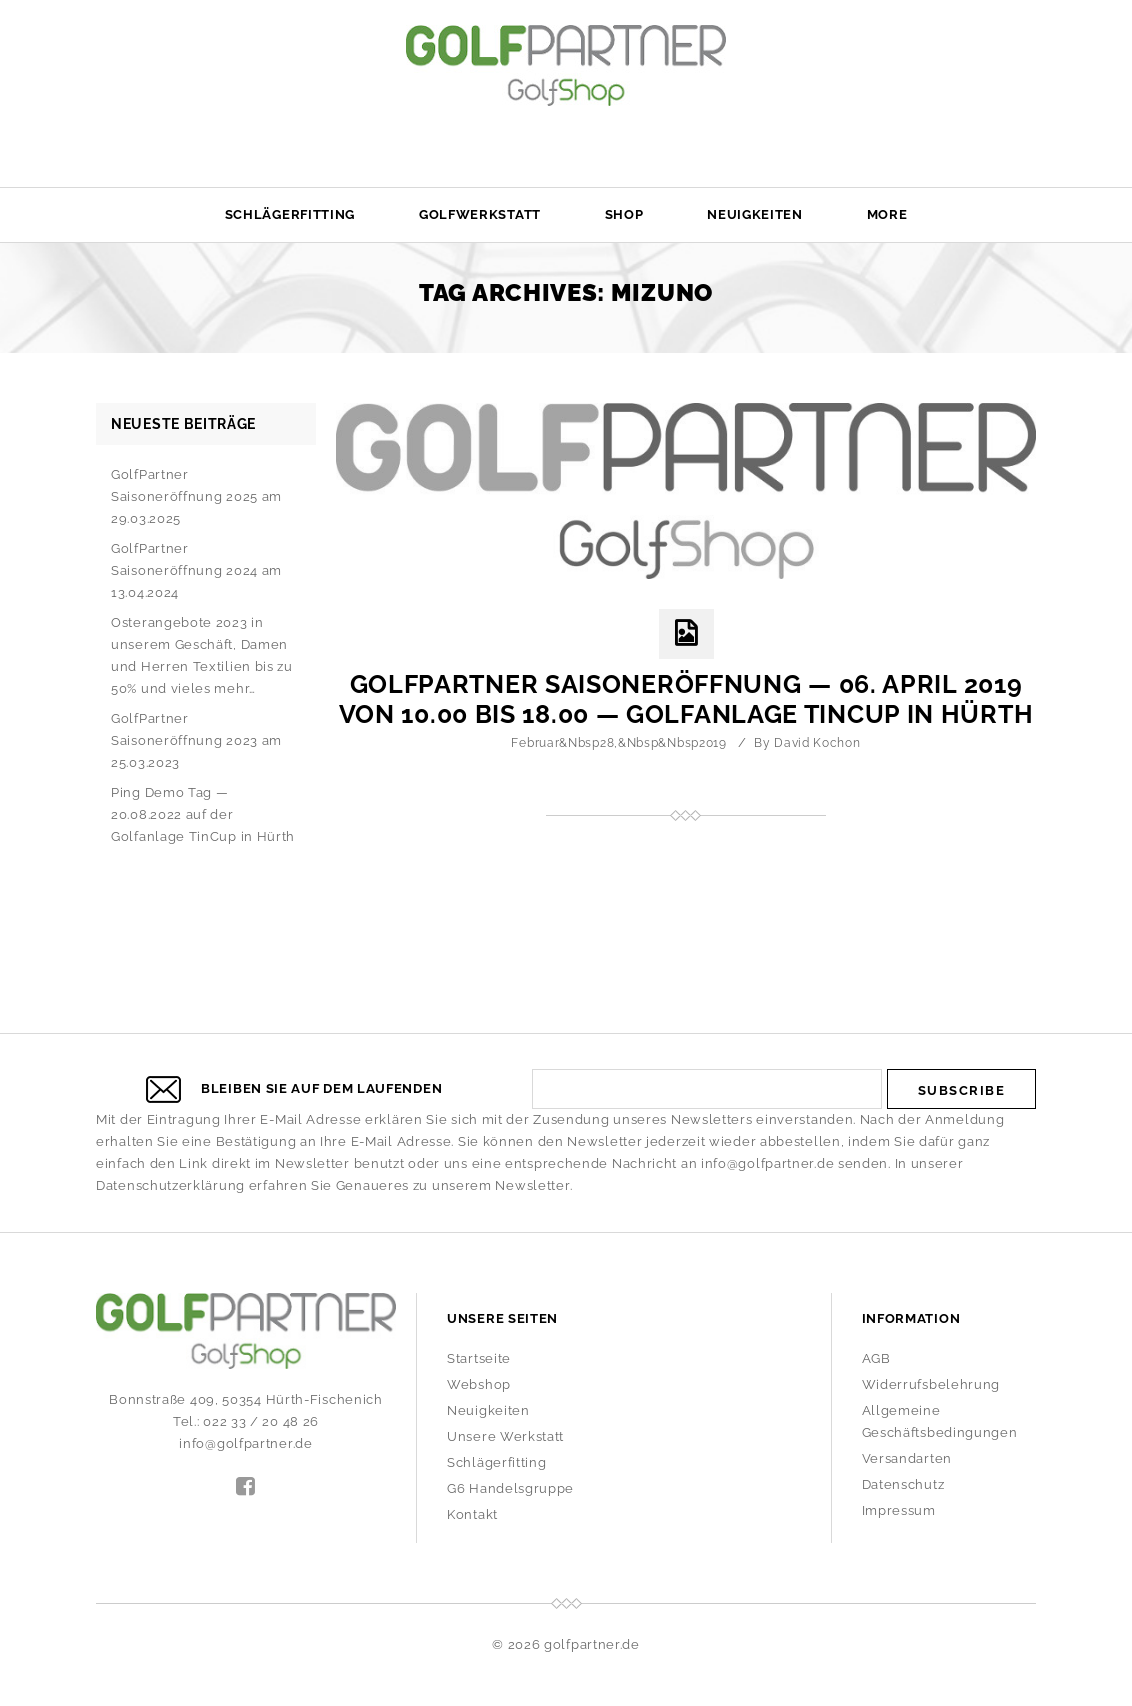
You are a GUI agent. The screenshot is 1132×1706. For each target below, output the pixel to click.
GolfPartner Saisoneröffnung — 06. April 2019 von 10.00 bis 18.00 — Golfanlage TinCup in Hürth (686, 699)
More (887, 214)
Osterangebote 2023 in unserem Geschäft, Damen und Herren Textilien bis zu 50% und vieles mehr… (202, 655)
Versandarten (907, 1458)
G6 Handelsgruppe (510, 1488)
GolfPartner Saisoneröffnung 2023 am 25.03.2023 (196, 740)
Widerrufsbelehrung (931, 1384)
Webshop (479, 1384)
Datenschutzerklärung (170, 1185)
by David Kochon (807, 743)
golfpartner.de (592, 1644)
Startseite (479, 1358)
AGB (876, 1358)
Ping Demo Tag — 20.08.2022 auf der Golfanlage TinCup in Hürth (203, 814)
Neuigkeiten (755, 214)
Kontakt (472, 1514)
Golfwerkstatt (480, 214)
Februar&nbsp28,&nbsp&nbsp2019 (618, 743)
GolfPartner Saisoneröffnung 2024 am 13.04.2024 (196, 570)
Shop (624, 214)
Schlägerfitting (290, 214)
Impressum (899, 1510)
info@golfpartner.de (767, 1163)
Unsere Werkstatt (505, 1436)
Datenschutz (903, 1484)
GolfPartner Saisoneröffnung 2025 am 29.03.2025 (196, 496)
